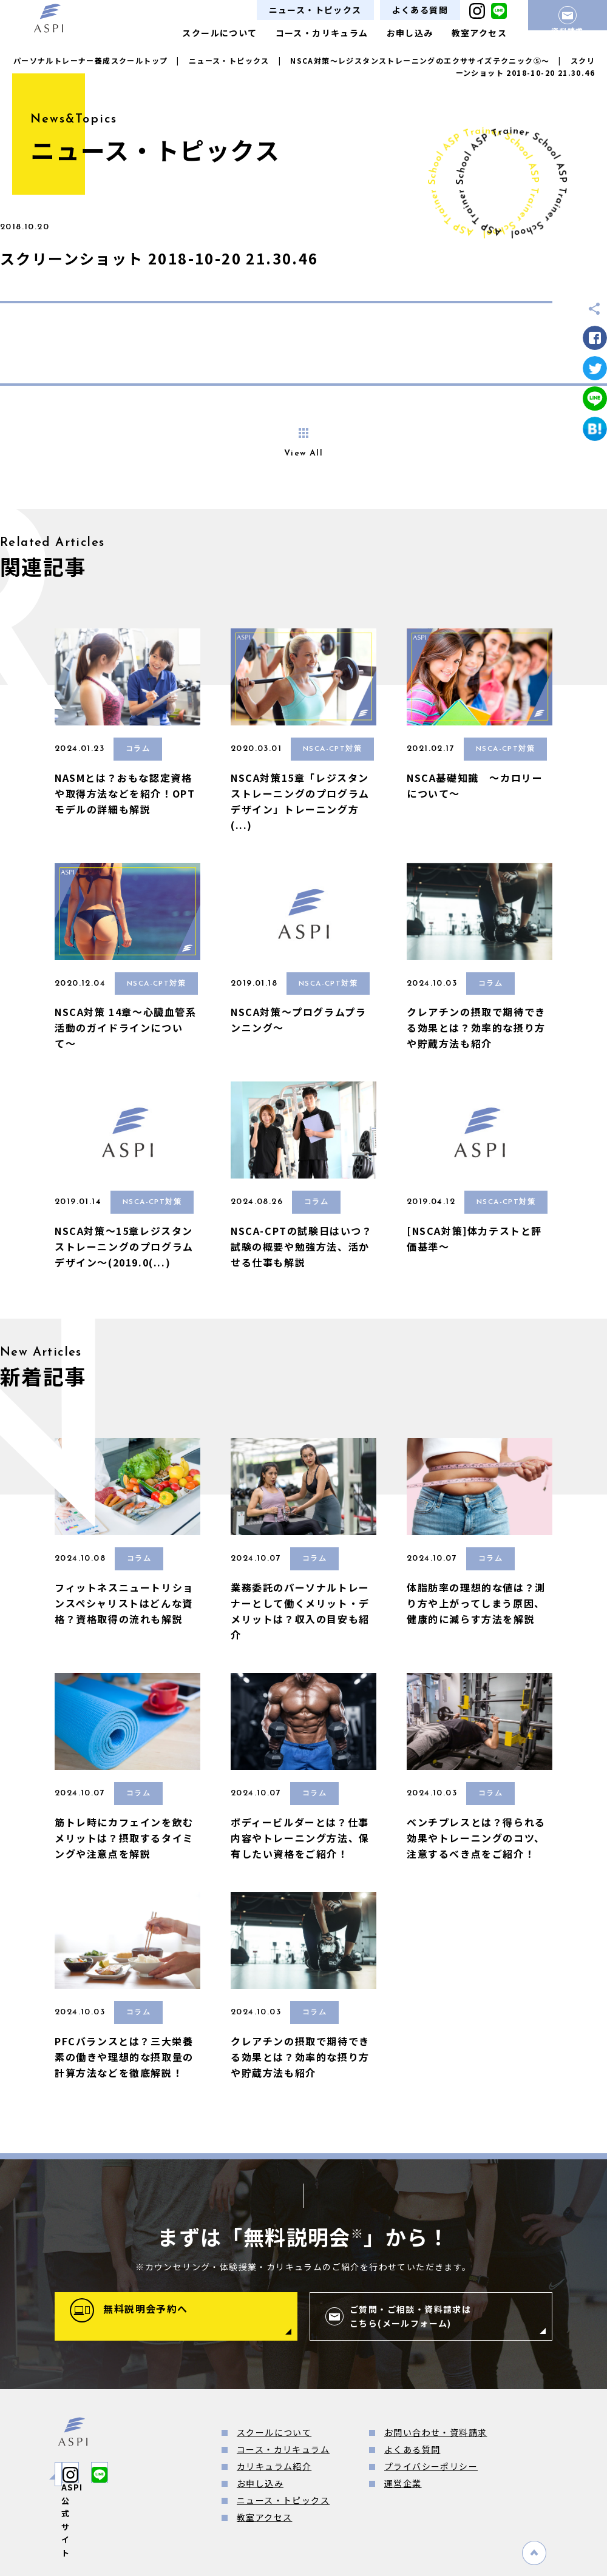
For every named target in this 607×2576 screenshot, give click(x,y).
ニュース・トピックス (315, 10)
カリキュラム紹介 (274, 2466)
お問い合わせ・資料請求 (435, 2432)
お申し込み (410, 33)
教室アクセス (479, 33)
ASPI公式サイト (112, 2474)
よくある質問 (420, 10)
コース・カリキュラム (322, 33)
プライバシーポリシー (431, 2466)
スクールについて (219, 33)
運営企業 (403, 2483)
